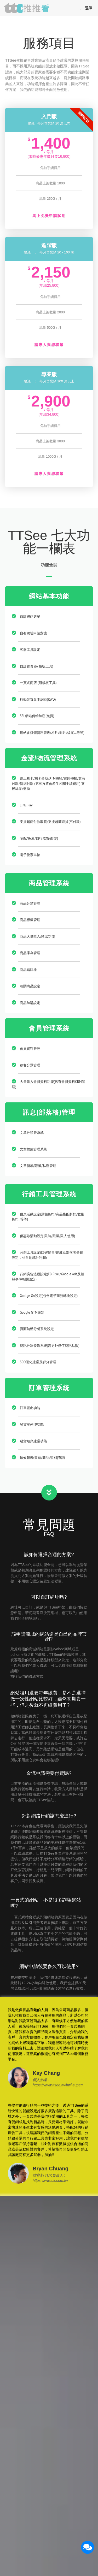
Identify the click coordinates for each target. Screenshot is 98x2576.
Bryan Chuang (50, 2168)
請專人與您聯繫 (49, 344)
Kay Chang (46, 2073)
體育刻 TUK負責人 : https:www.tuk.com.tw (50, 2178)
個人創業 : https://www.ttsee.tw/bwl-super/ (58, 2082)
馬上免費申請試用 (49, 216)
